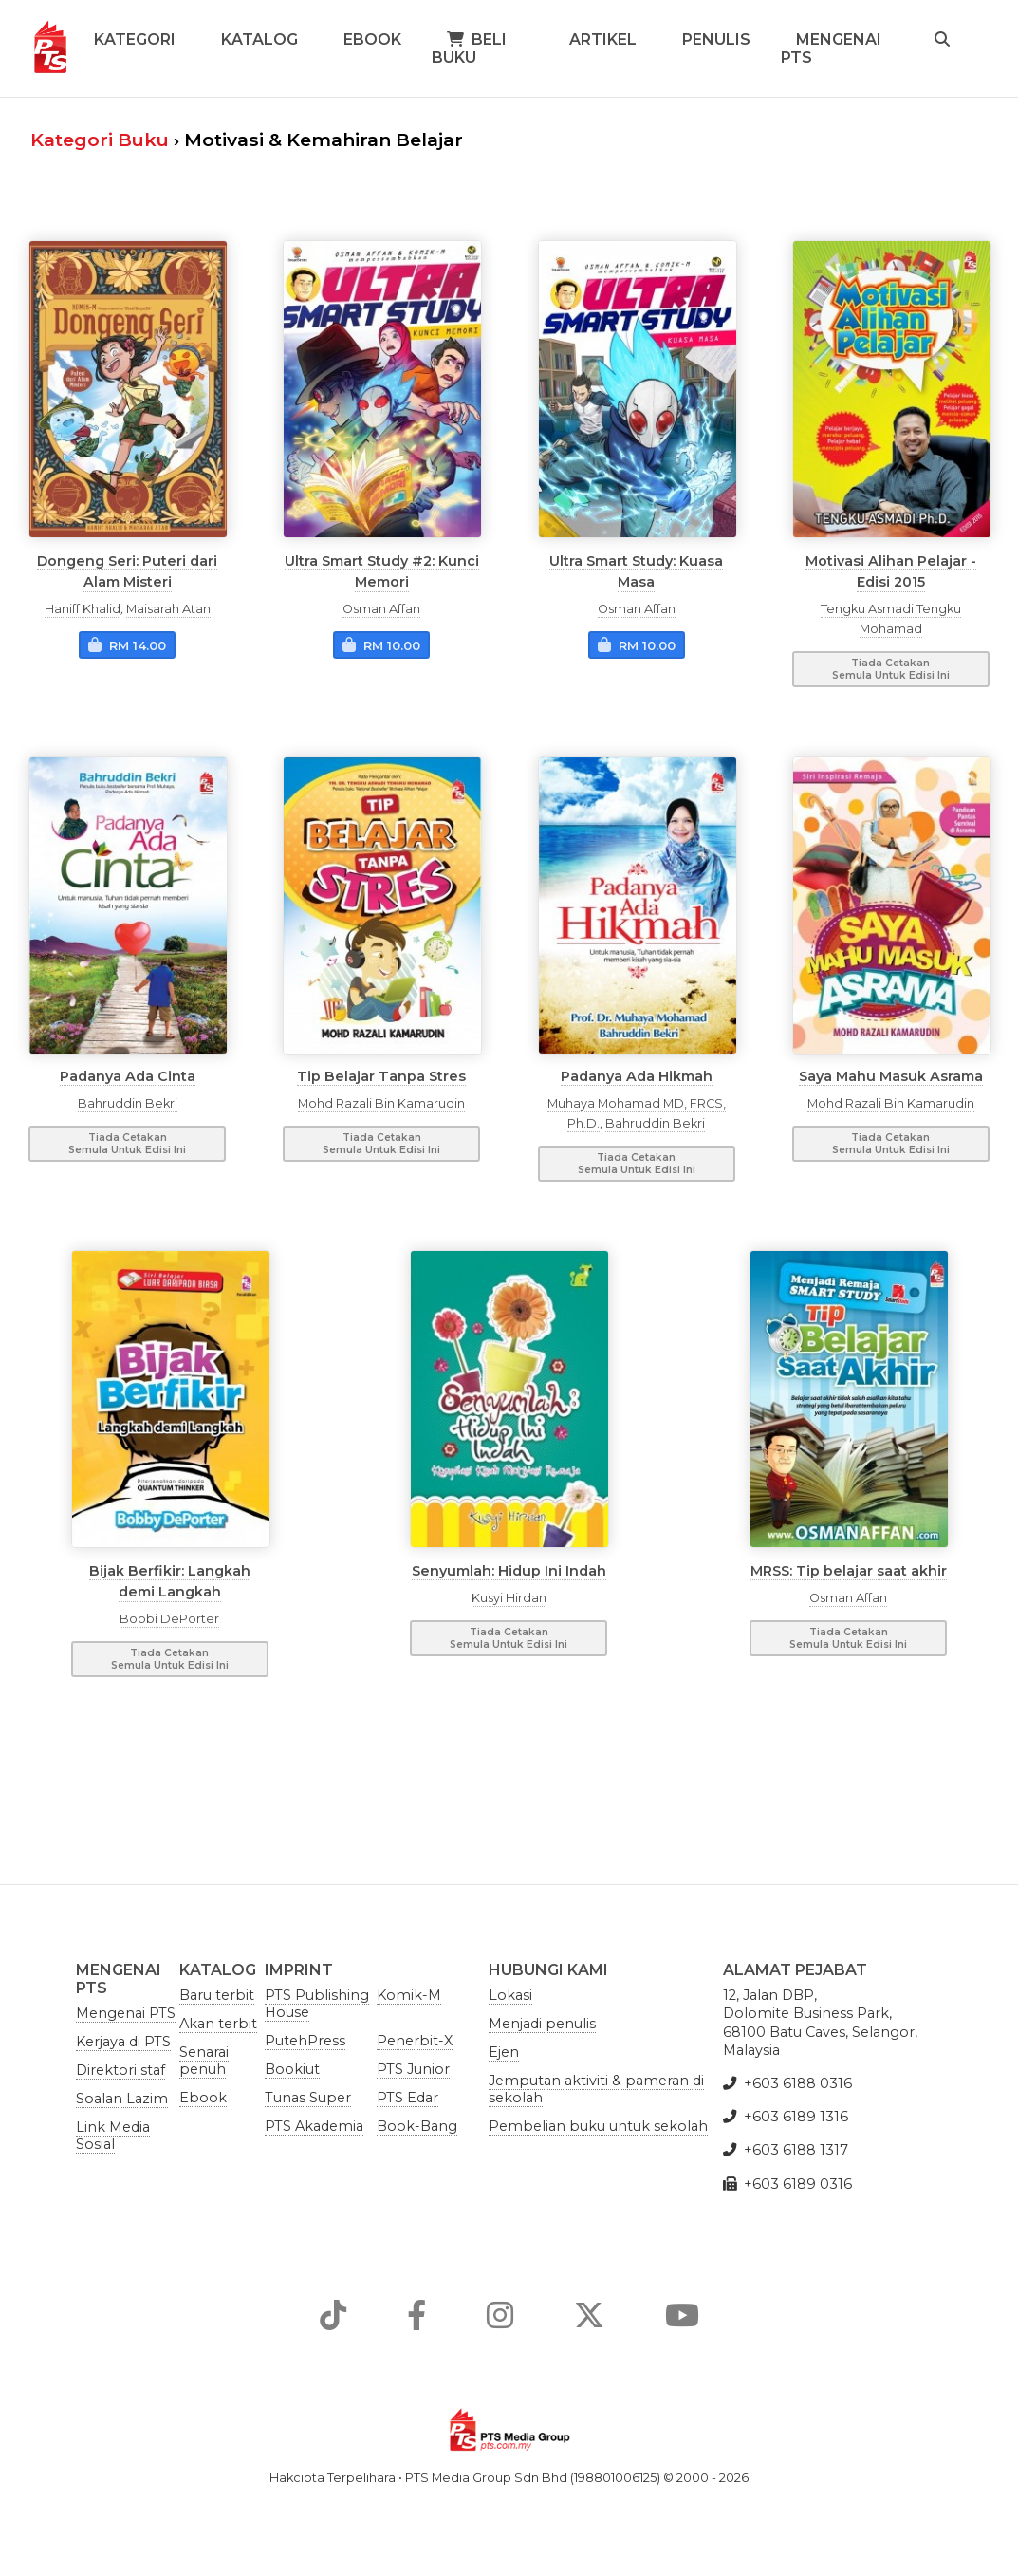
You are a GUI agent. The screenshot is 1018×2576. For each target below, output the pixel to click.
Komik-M (409, 1995)
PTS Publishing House (317, 2004)
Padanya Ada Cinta (127, 1076)
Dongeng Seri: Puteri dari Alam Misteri (127, 570)
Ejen (504, 2052)
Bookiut (292, 2069)
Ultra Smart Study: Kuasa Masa (636, 570)
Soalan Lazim (122, 2098)
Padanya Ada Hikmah (637, 1076)
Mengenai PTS (831, 48)
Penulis (716, 39)
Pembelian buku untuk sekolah (598, 2126)
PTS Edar (407, 2097)
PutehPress (305, 2040)
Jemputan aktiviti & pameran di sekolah (596, 2089)
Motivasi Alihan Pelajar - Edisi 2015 (890, 570)
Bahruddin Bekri (127, 1103)
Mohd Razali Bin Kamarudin (381, 1103)
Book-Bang (417, 2126)
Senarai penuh (204, 2061)
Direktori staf (120, 2070)
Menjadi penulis (542, 2023)
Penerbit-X (415, 2040)
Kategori (135, 39)
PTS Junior (413, 2069)
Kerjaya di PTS (123, 2041)
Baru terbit (216, 1995)
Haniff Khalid (82, 609)
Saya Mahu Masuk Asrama (891, 1076)
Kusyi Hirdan (509, 1598)
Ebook (372, 39)
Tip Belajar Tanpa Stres (381, 1076)
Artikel (603, 39)
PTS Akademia (314, 2126)
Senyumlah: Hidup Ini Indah (509, 1569)
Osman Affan (381, 609)
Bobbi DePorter (169, 1619)
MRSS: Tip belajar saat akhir (848, 1569)
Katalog (259, 39)
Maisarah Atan (168, 609)
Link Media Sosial (113, 2136)
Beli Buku (469, 48)
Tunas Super (308, 2097)
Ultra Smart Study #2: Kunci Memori (382, 570)
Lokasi (510, 1995)
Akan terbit (218, 2023)
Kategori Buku (99, 139)
